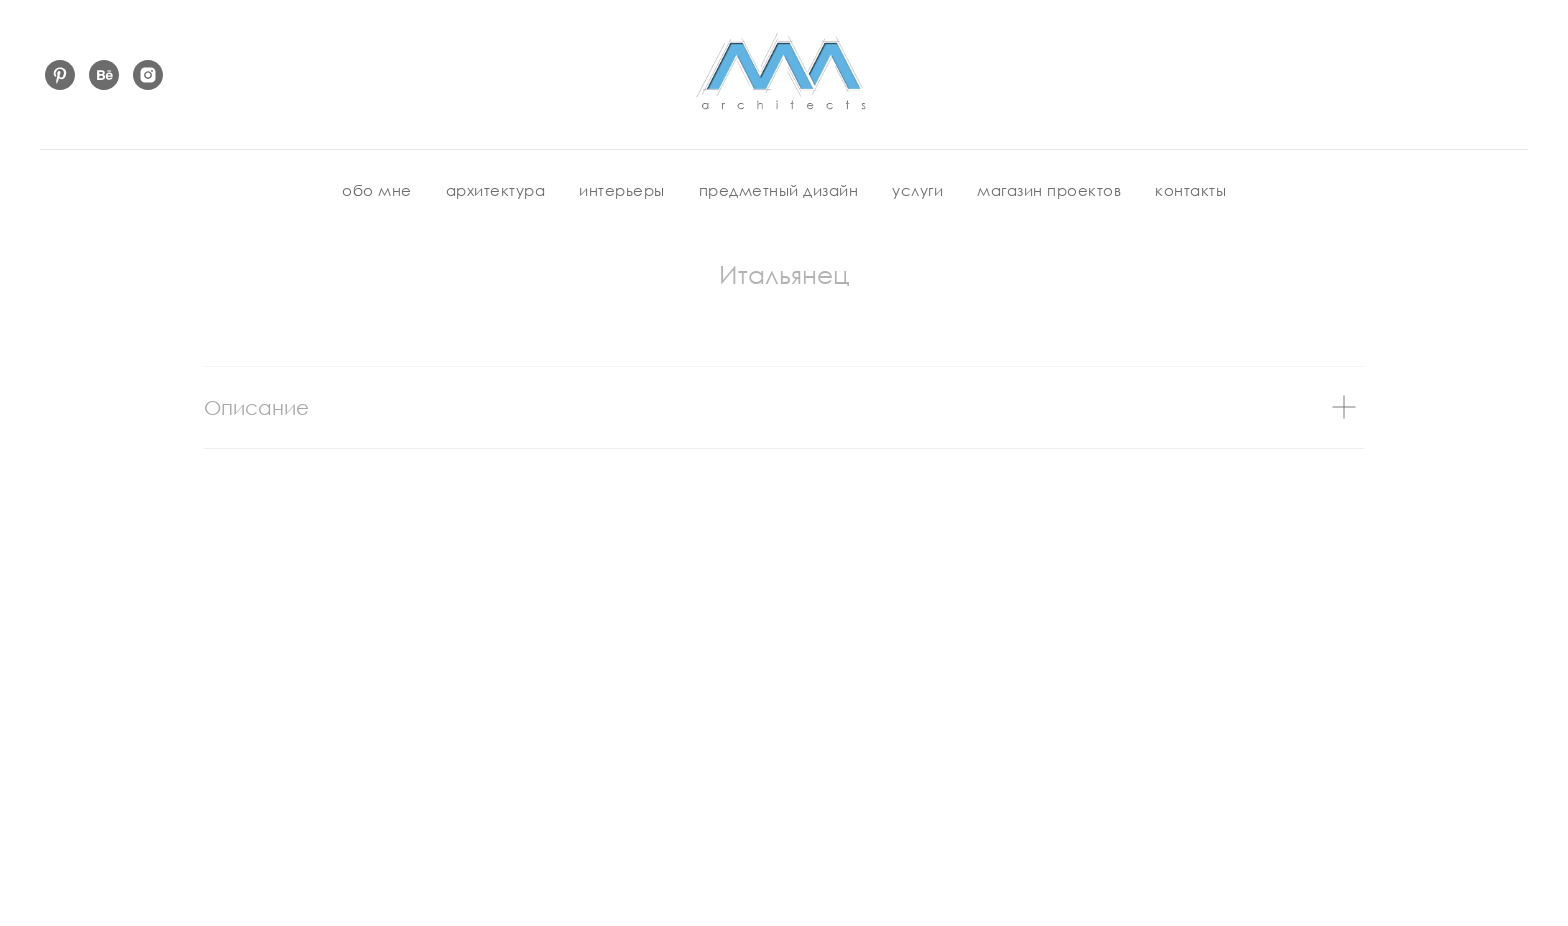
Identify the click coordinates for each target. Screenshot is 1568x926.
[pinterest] (60, 75)
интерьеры (622, 190)
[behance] (104, 75)
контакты (1190, 190)
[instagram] (148, 75)
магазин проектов (1049, 190)
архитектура (496, 190)
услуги (917, 190)
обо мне (377, 190)
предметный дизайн (779, 190)
